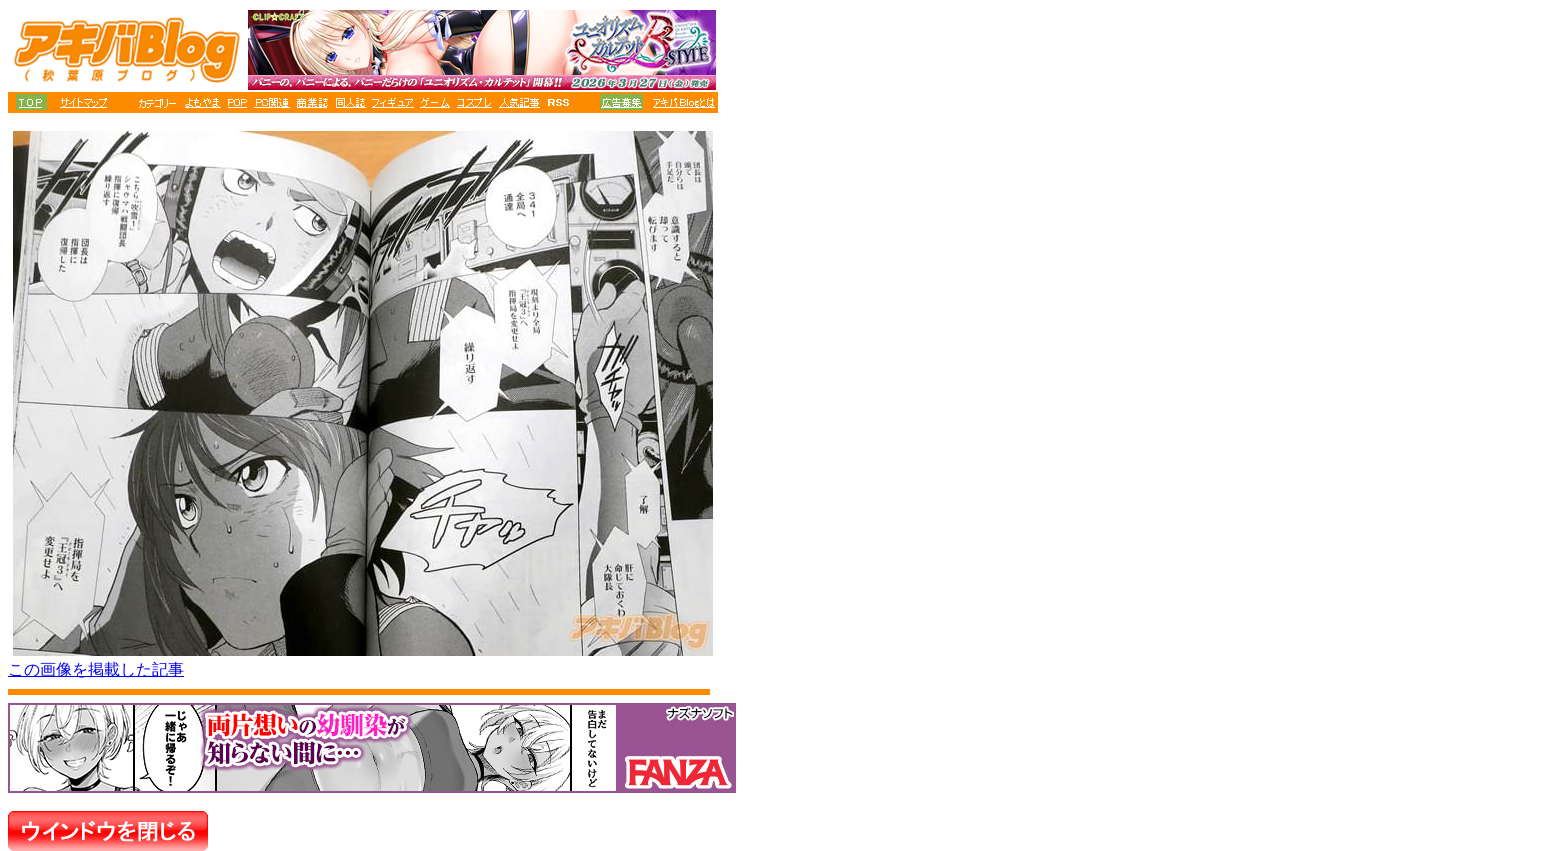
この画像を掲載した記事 (96, 669)
